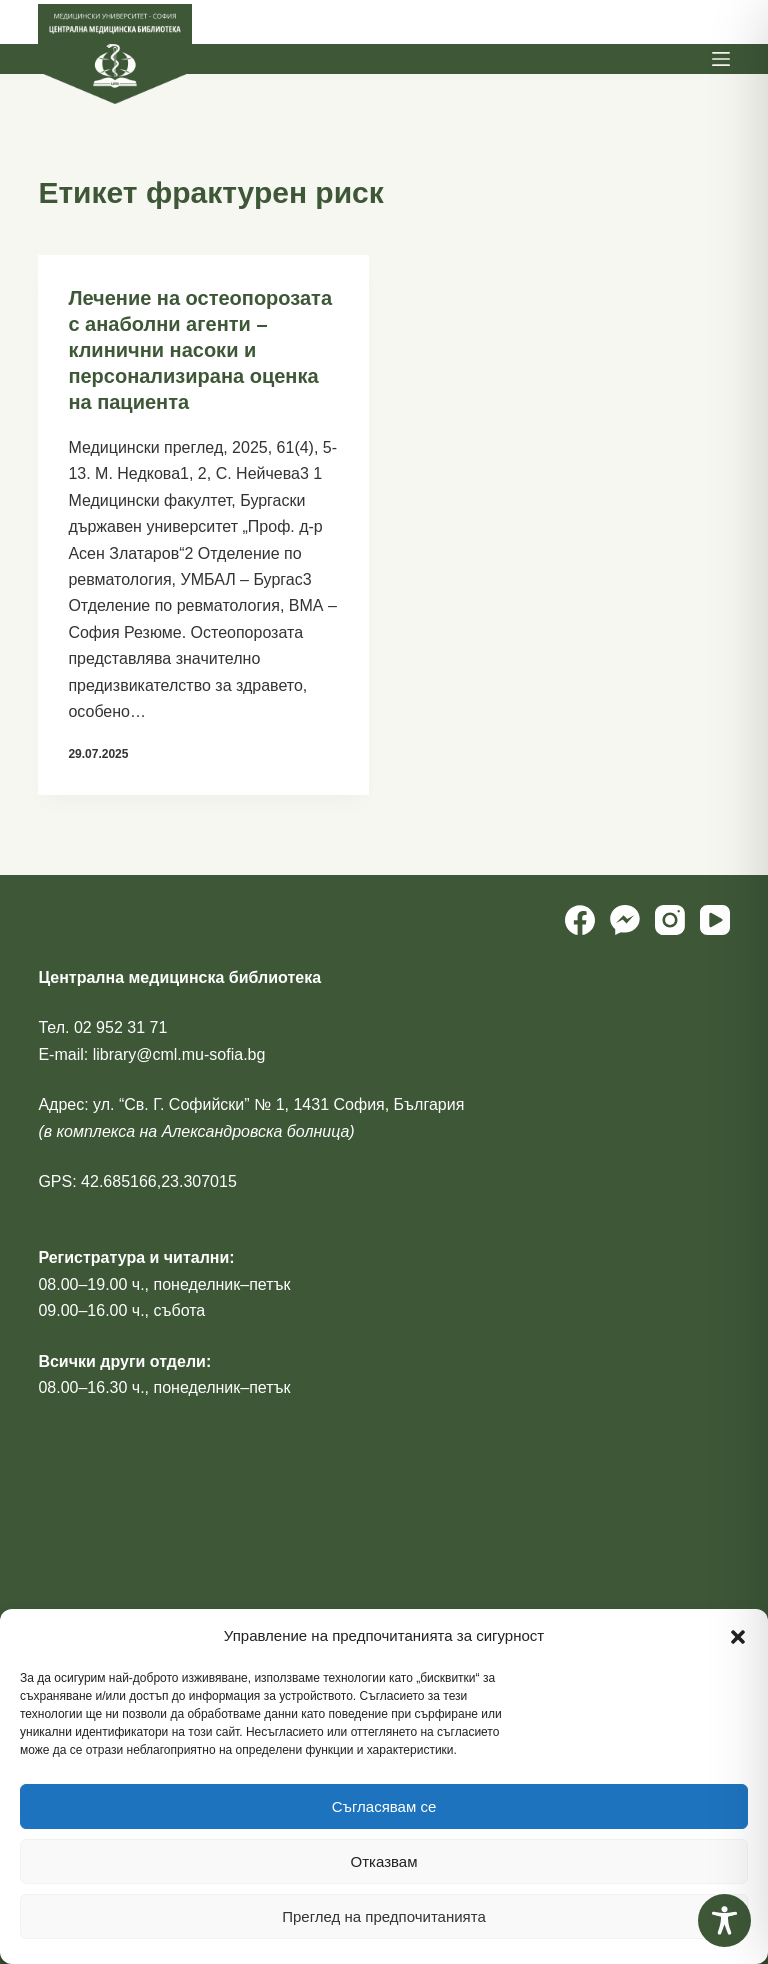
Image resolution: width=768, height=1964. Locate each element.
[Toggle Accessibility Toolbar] (724, 1920)
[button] (738, 1637)
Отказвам (384, 1861)
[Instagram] (670, 920)
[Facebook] (580, 920)
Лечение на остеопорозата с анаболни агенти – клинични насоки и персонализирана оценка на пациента (200, 350)
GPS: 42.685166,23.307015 (137, 1181)
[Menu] (721, 59)
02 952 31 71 (120, 1027)
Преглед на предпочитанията (384, 1916)
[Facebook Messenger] (625, 920)
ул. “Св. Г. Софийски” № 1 (188, 1104)
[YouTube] (715, 920)
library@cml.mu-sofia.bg (179, 1054)
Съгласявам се (384, 1806)
